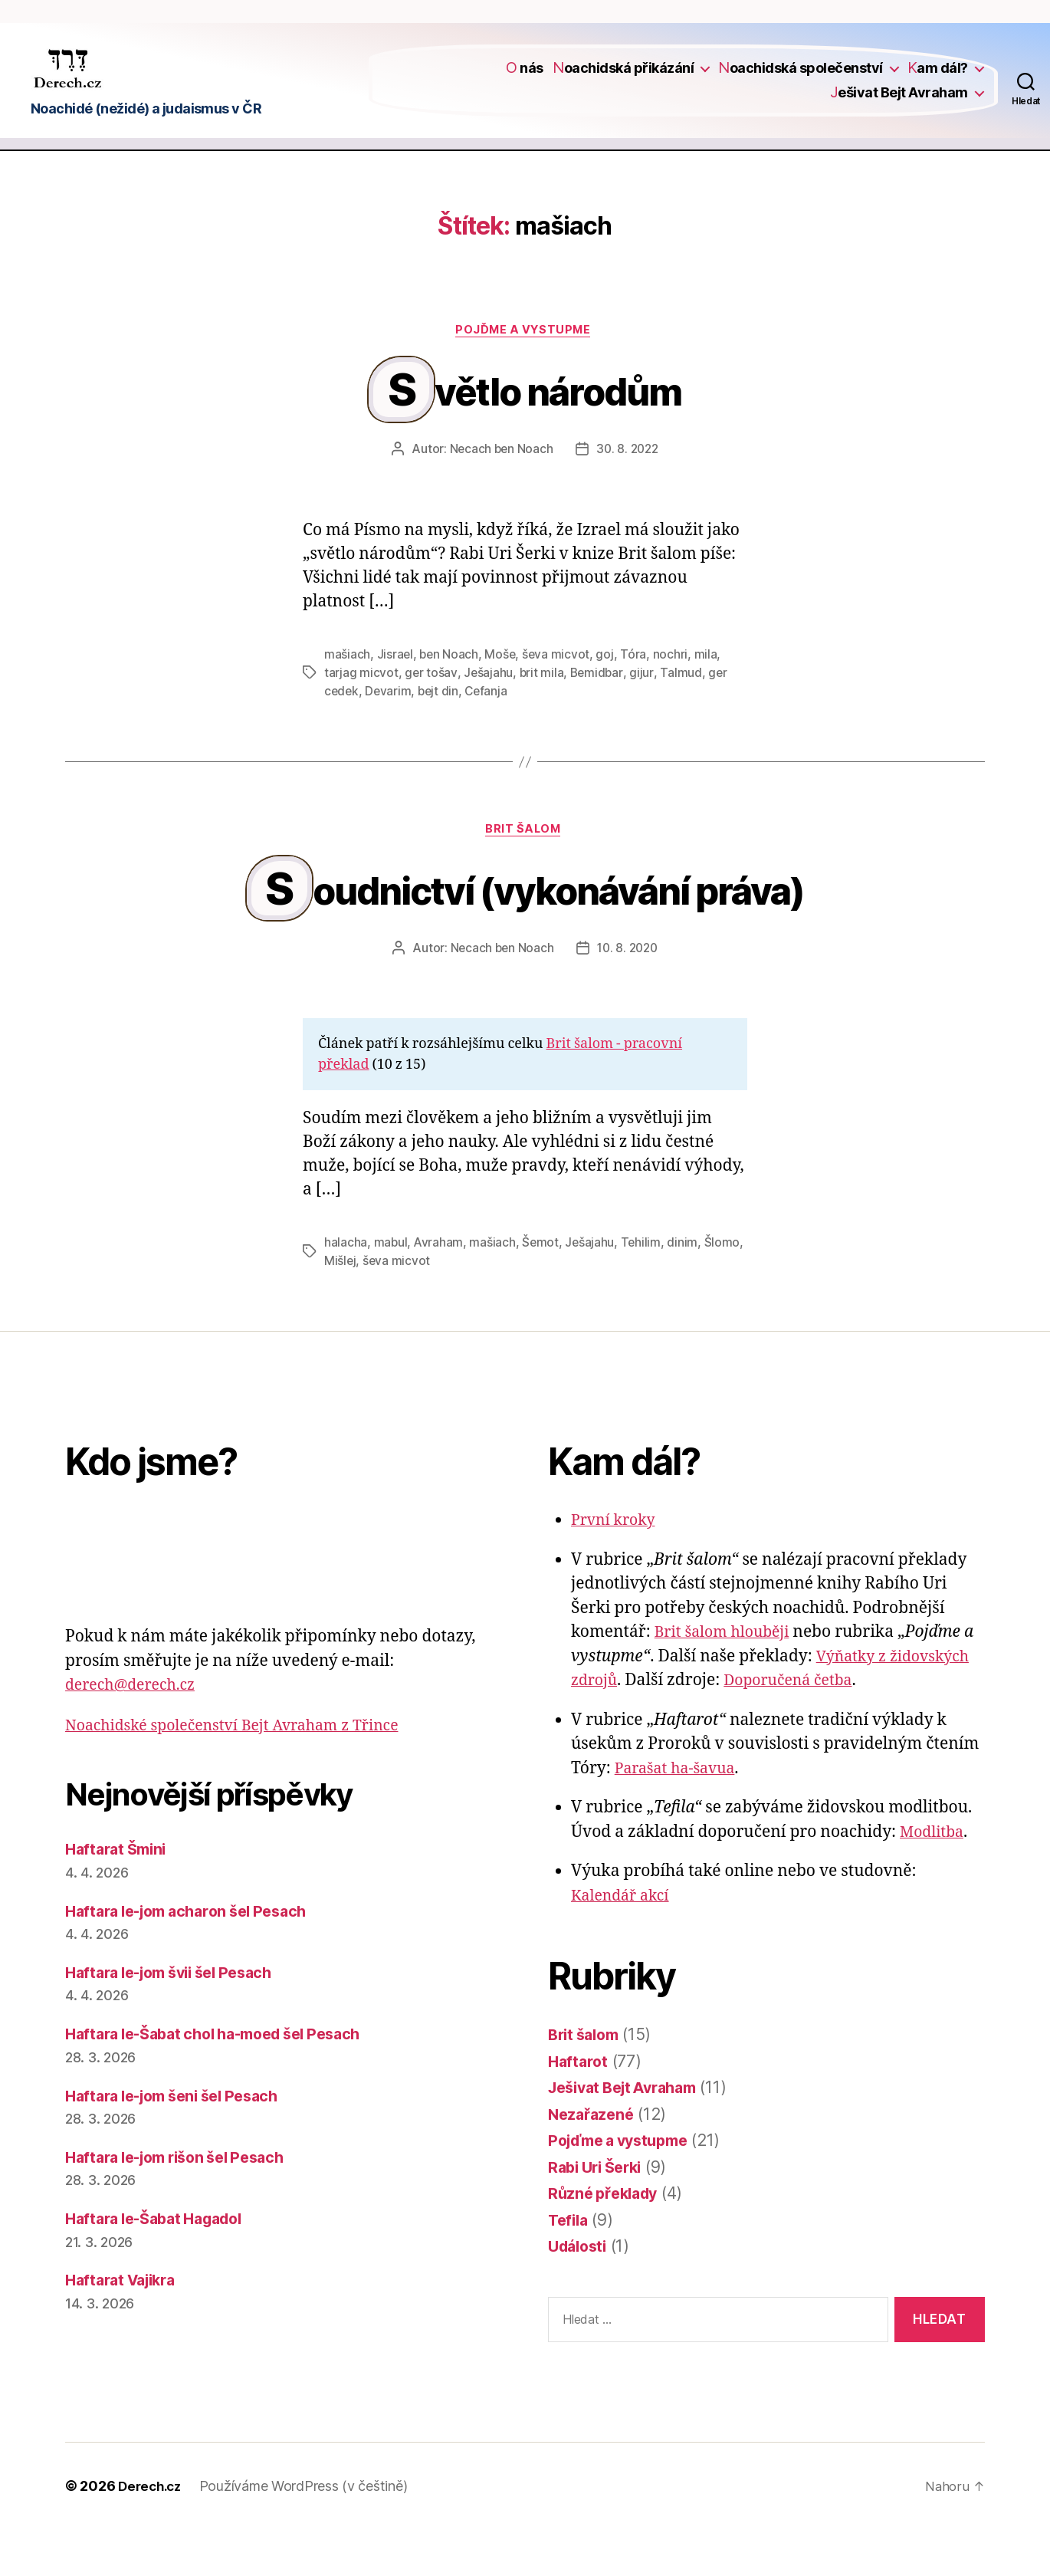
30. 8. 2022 (628, 483)
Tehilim (643, 1289)
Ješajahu (489, 707)
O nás (524, 78)
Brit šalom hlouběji (727, 1679)
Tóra (637, 688)
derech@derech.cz (135, 1732)
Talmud (683, 707)
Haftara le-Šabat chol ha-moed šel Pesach (226, 2081)
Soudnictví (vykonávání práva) (537, 931)
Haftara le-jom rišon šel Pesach (185, 2204)
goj (608, 688)
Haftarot (579, 2108)
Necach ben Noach (500, 483)
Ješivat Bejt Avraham (899, 102)
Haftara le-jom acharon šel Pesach (196, 1957)
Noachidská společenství (800, 78)
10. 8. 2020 (628, 995)
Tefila (569, 2267)
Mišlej (340, 1308)
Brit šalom (525, 865)
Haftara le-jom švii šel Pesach (179, 2019)
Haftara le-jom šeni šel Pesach (181, 2142)
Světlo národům (537, 419)
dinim (686, 1289)
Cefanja (490, 725)
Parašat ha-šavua (680, 1816)
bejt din (441, 725)
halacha (345, 1289)
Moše (502, 688)
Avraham (439, 1289)
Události (580, 2293)
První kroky (616, 1567)
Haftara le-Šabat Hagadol (162, 2265)
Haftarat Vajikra (125, 2327)
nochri (673, 688)
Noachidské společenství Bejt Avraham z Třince (245, 1773)
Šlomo (725, 1289)
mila (708, 688)
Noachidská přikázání (623, 78)
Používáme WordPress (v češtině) (309, 2533)
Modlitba (934, 1879)
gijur (644, 707)
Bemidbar (598, 707)
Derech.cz (152, 2533)
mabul (391, 1289)
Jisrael (395, 688)
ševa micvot (559, 688)
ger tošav (431, 707)
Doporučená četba (797, 1727)
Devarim (389, 725)
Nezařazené (593, 2161)
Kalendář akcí (624, 1943)
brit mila (542, 707)
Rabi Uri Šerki (599, 2214)
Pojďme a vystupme (524, 352)
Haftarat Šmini (119, 1896)
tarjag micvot (361, 707)
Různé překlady (606, 2240)
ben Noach (450, 688)
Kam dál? (937, 78)
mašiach (347, 688)
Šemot (542, 1289)
